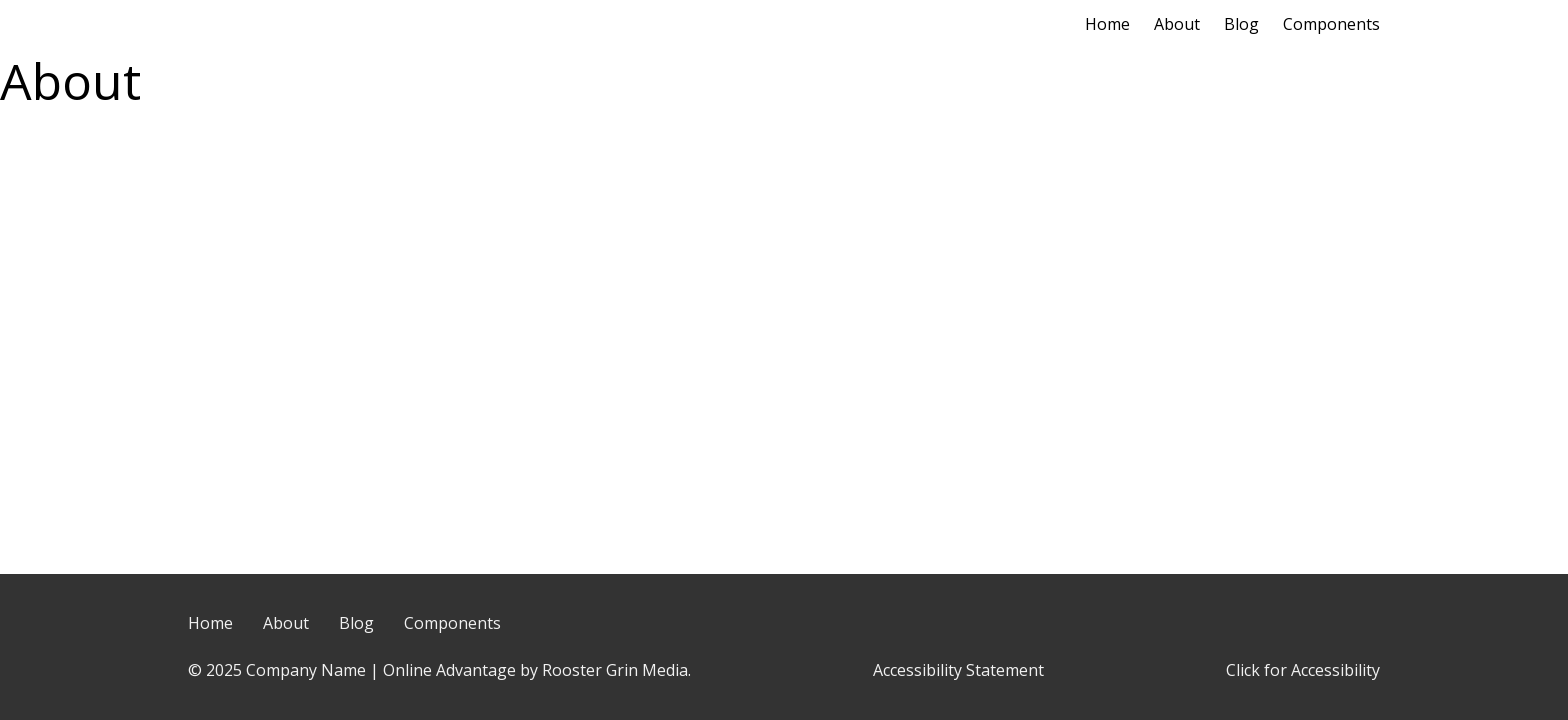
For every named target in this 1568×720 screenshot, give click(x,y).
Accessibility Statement (958, 670)
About (1177, 24)
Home (1107, 24)
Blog (1241, 24)
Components (1331, 24)
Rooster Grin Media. (616, 670)
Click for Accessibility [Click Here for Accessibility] (1303, 670)
